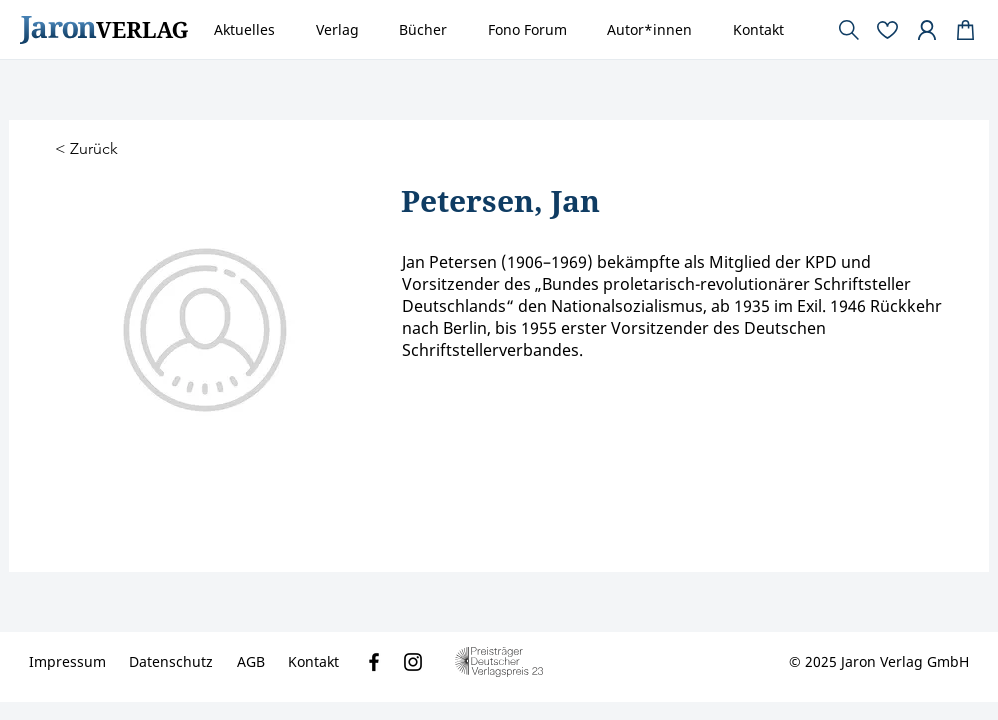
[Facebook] (374, 662)
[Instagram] (413, 662)
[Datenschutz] (171, 662)
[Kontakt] (313, 662)
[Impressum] (67, 662)
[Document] (966, 30)
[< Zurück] (89, 149)
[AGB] (251, 662)
